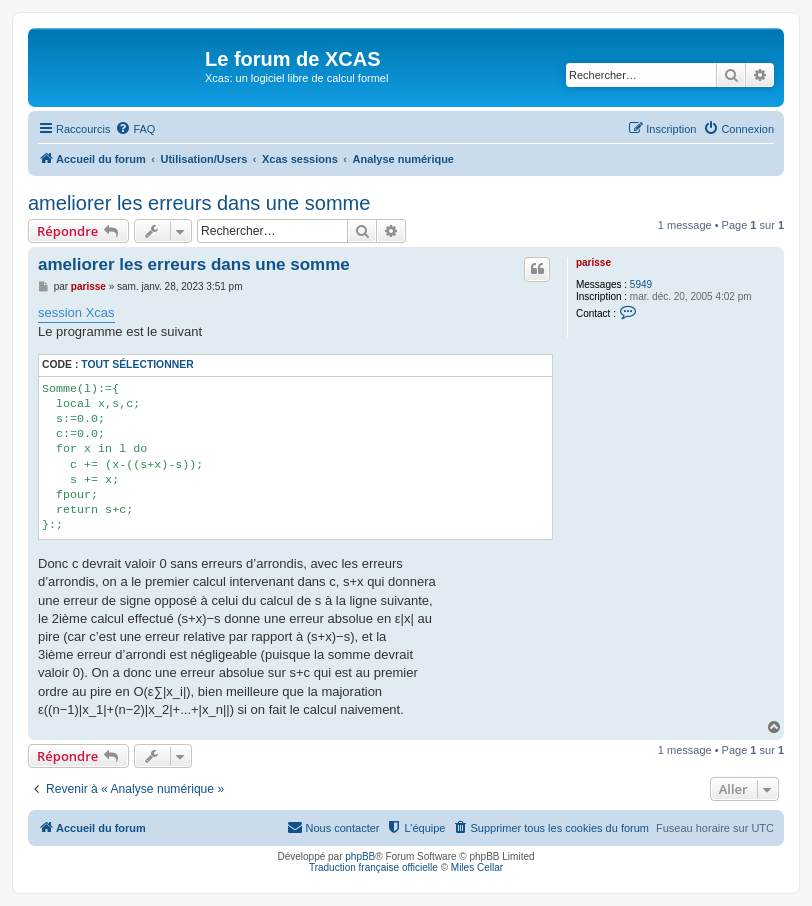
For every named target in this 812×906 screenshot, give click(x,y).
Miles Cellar (477, 867)
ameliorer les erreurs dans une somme (199, 203)
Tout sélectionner (137, 364)
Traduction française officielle (373, 867)
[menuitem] (135, 129)
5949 (641, 284)
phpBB (360, 856)
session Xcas (76, 312)
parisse (593, 262)
